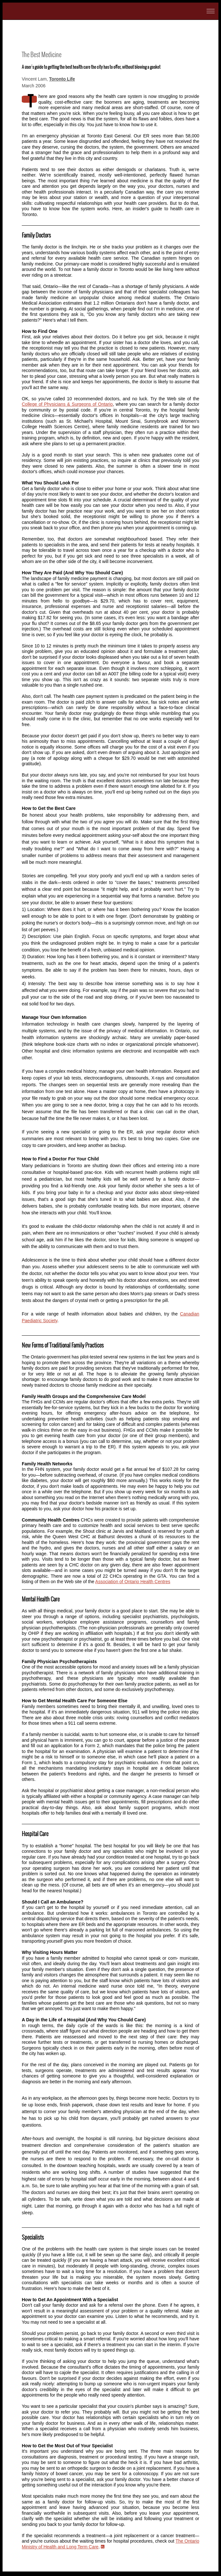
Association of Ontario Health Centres (132, 1581)
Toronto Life (62, 79)
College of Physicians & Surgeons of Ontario (67, 404)
